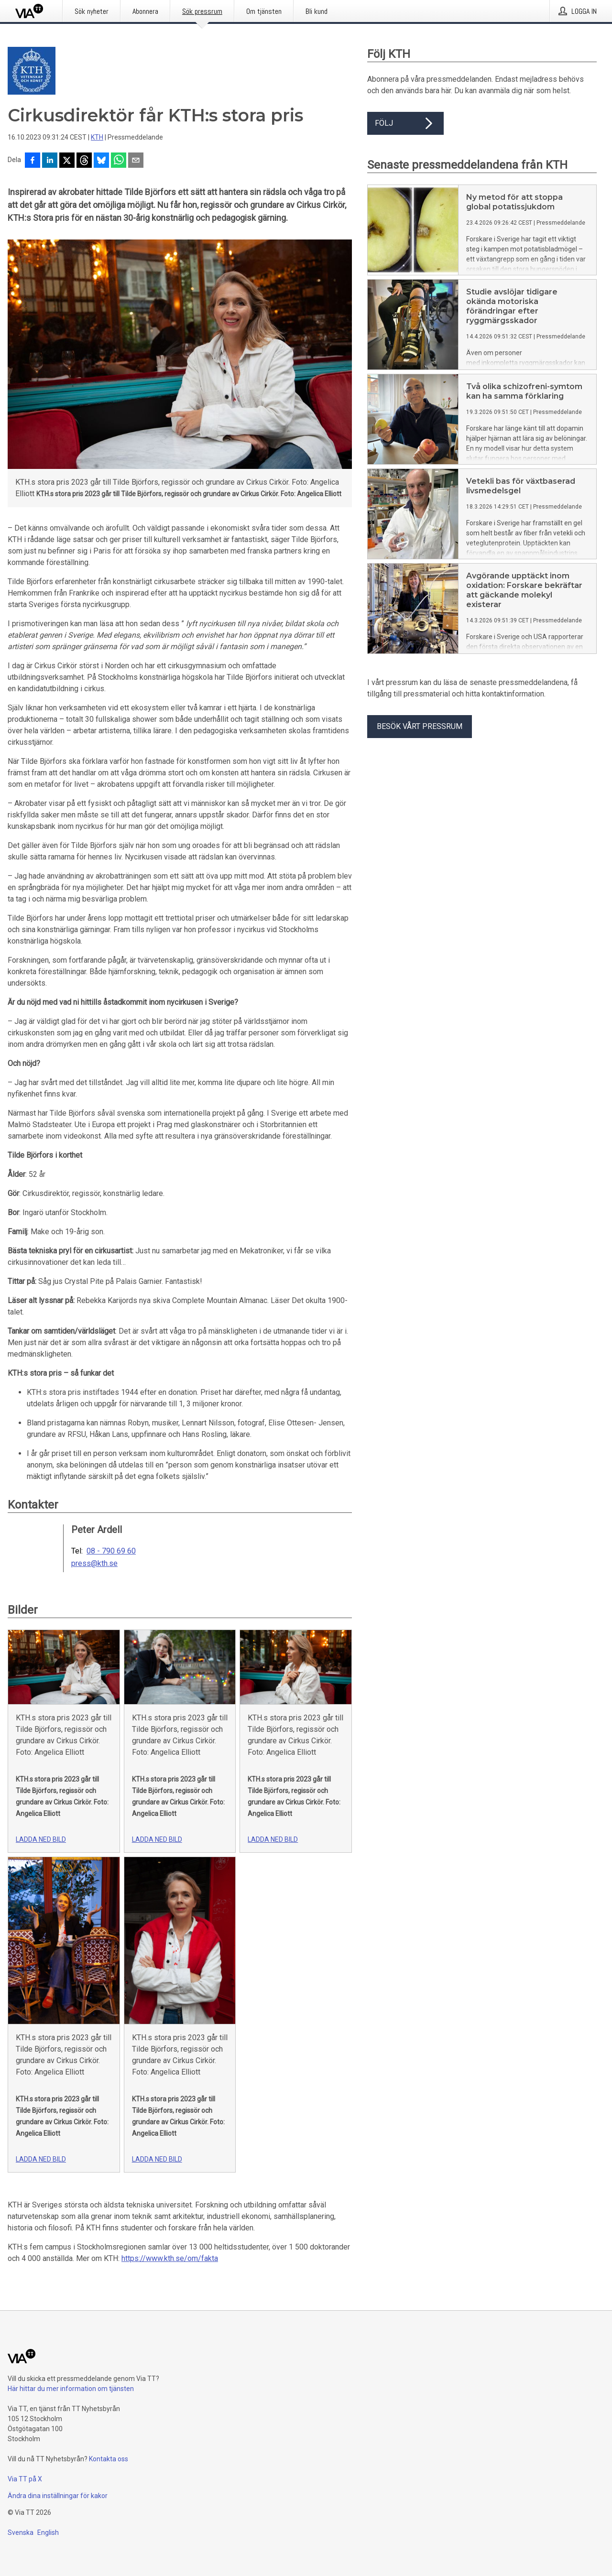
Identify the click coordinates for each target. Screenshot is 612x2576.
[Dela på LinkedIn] (49, 161)
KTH (97, 137)
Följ (405, 123)
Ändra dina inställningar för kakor (58, 2496)
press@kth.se (94, 1563)
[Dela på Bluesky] (101, 161)
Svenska (20, 2532)
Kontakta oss (108, 2459)
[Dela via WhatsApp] (118, 161)
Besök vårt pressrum (419, 726)
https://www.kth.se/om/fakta (169, 2258)
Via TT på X (25, 2479)
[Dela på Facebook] (32, 161)
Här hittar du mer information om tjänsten (71, 2388)
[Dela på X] (67, 161)
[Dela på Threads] (84, 161)
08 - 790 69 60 (111, 1551)
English (48, 2532)
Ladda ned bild (41, 1839)
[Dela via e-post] (135, 161)
